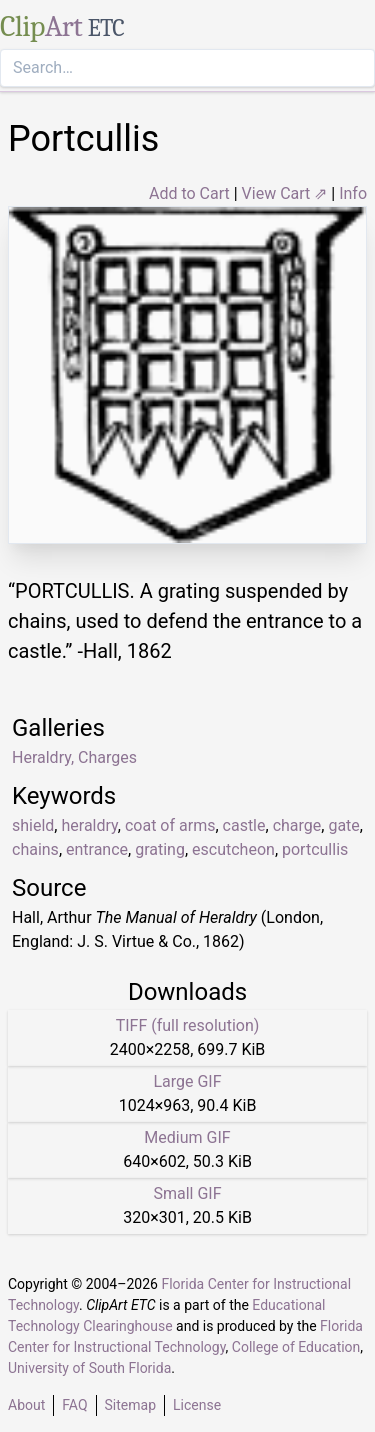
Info (353, 193)
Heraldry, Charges (74, 757)
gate (343, 825)
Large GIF (187, 1081)
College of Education (296, 1347)
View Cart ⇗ (285, 193)
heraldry (89, 825)
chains (35, 849)
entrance (97, 849)
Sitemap (130, 1405)
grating (160, 849)
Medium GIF (187, 1137)
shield (33, 825)
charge (297, 825)
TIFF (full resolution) (188, 1025)
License (197, 1405)
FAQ (74, 1405)
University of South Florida (89, 1368)
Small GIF (187, 1193)
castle (244, 825)
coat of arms (170, 825)
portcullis (315, 849)
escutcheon (233, 849)
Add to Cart (189, 193)
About (26, 1405)
